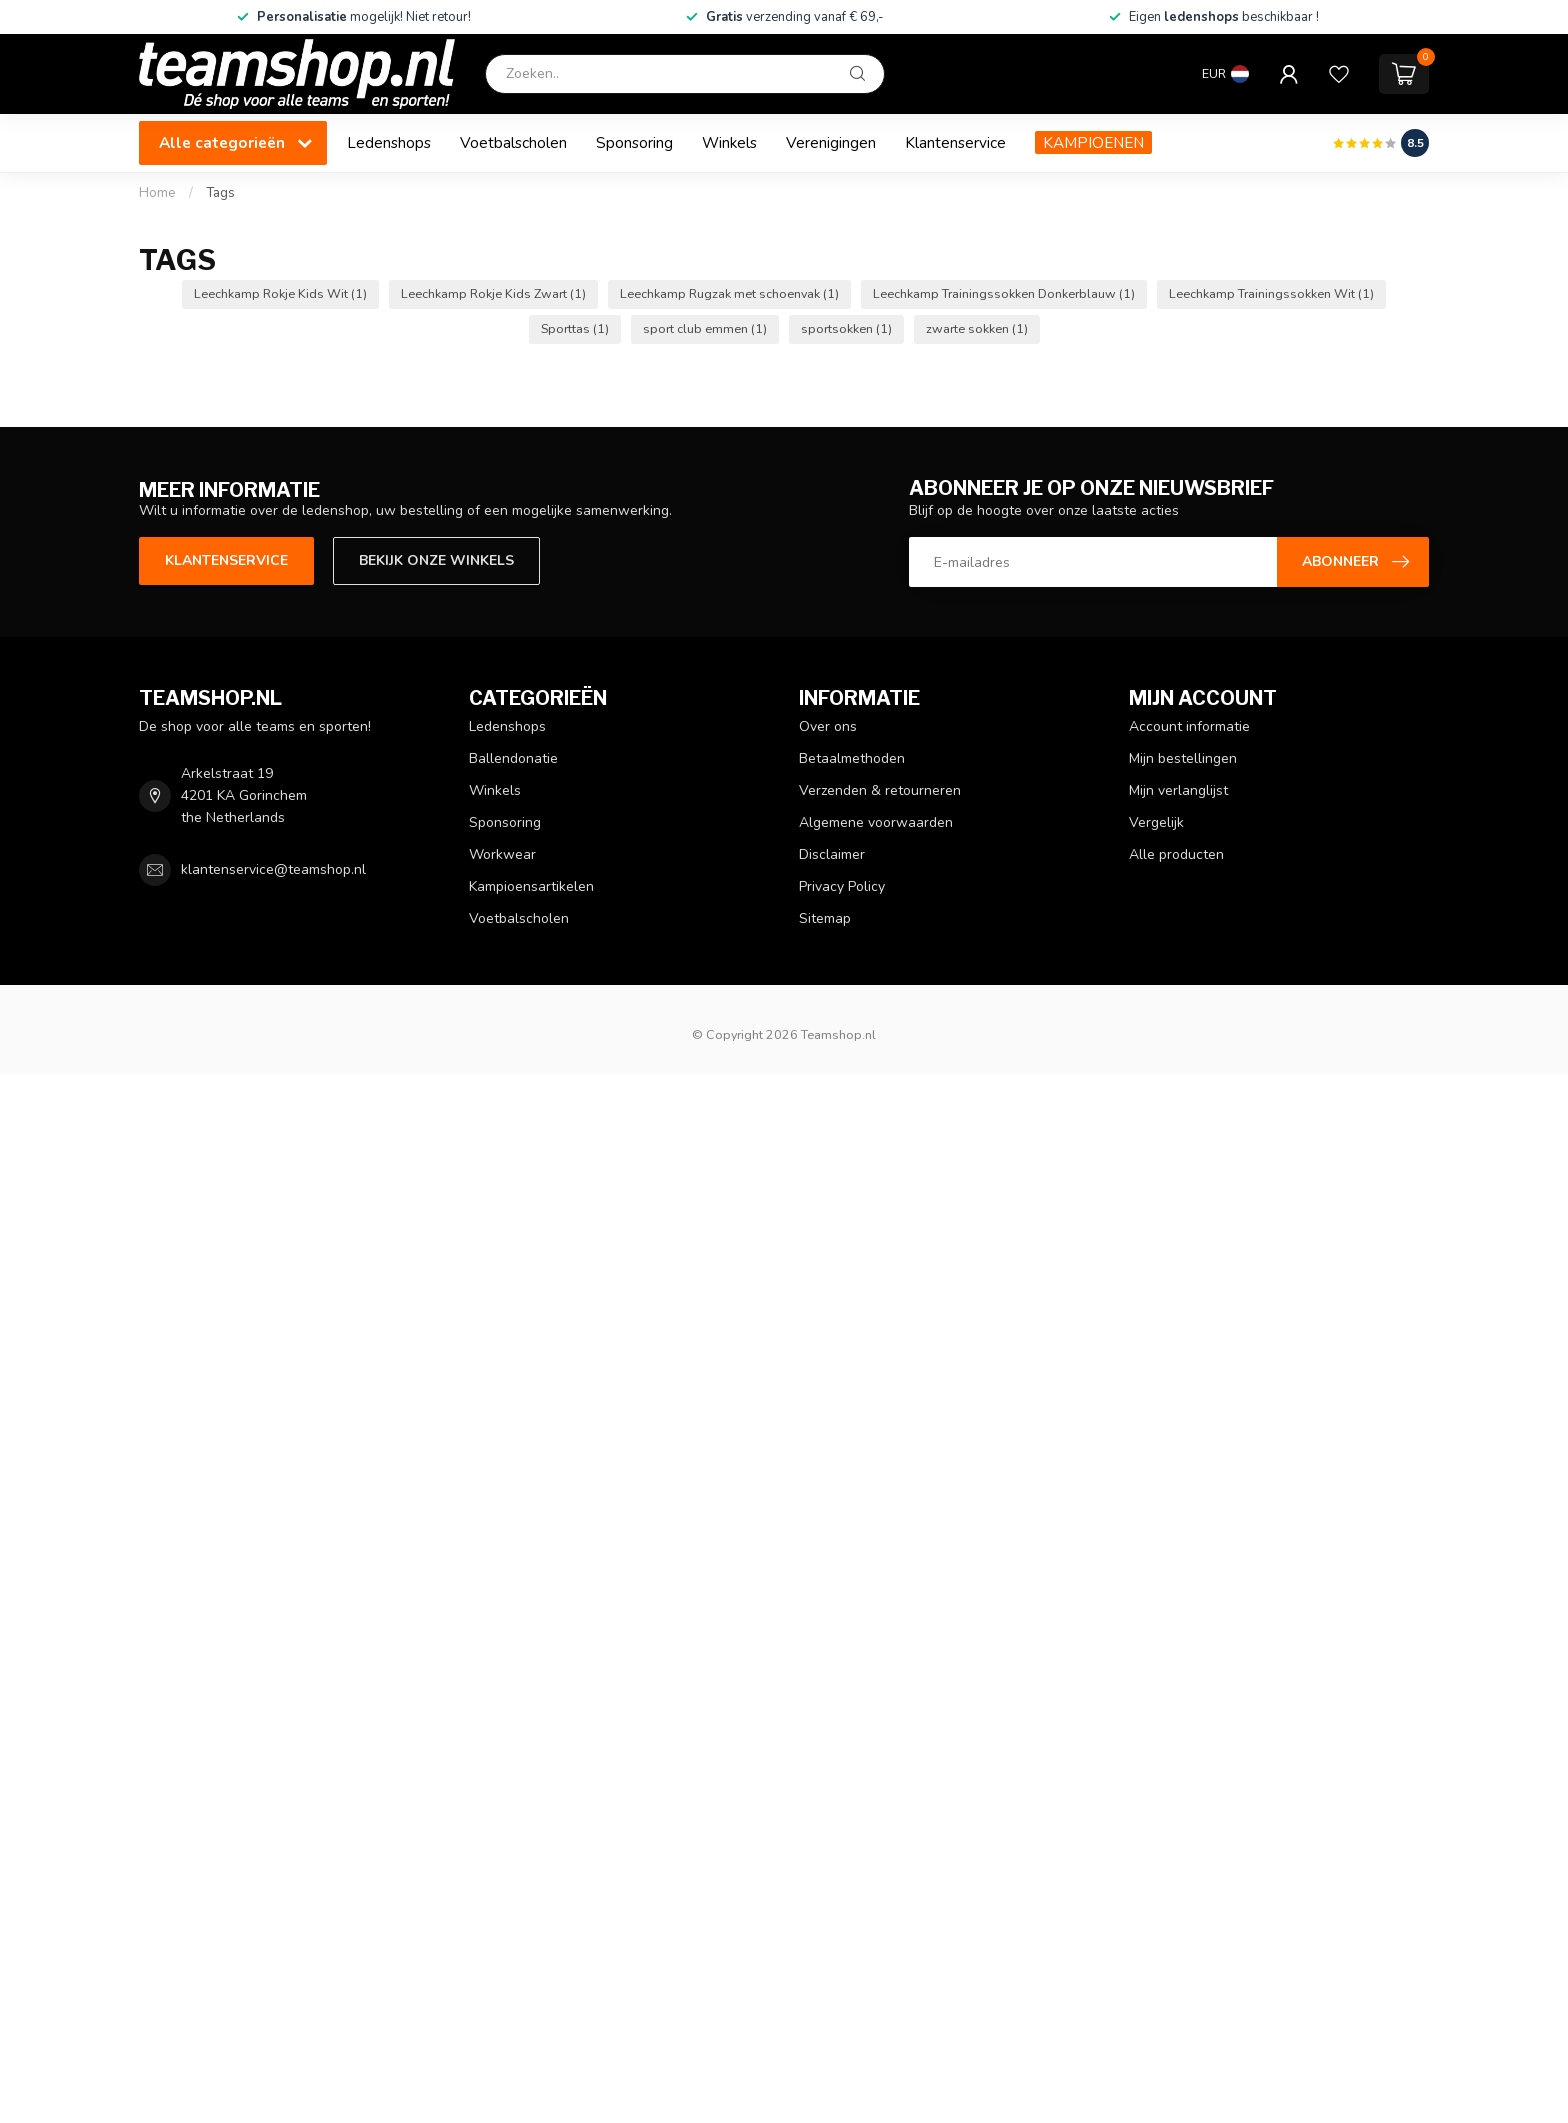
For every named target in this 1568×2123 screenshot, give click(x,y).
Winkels (729, 142)
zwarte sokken (977, 328)
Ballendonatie (513, 758)
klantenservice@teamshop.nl (273, 869)
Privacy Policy (842, 886)
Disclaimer (832, 854)
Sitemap (825, 918)
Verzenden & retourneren (880, 790)
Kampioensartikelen (531, 886)
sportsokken (846, 328)
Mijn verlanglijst (1178, 790)
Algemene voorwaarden (876, 822)
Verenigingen (831, 142)
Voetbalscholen (513, 142)
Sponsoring (634, 142)
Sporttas (575, 328)
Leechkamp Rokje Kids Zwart (493, 293)
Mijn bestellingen (1183, 758)
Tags (220, 193)
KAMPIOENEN (1093, 142)
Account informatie (1189, 726)
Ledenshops (389, 142)
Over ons (828, 726)
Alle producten (1176, 854)
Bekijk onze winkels (436, 560)
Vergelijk (1156, 822)
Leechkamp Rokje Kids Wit (280, 293)
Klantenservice (955, 142)
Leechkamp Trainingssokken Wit (1271, 293)
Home (157, 193)
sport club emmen (705, 328)
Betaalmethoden (852, 758)
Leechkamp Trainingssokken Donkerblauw (1004, 293)
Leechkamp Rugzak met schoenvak (729, 293)
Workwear (502, 854)
